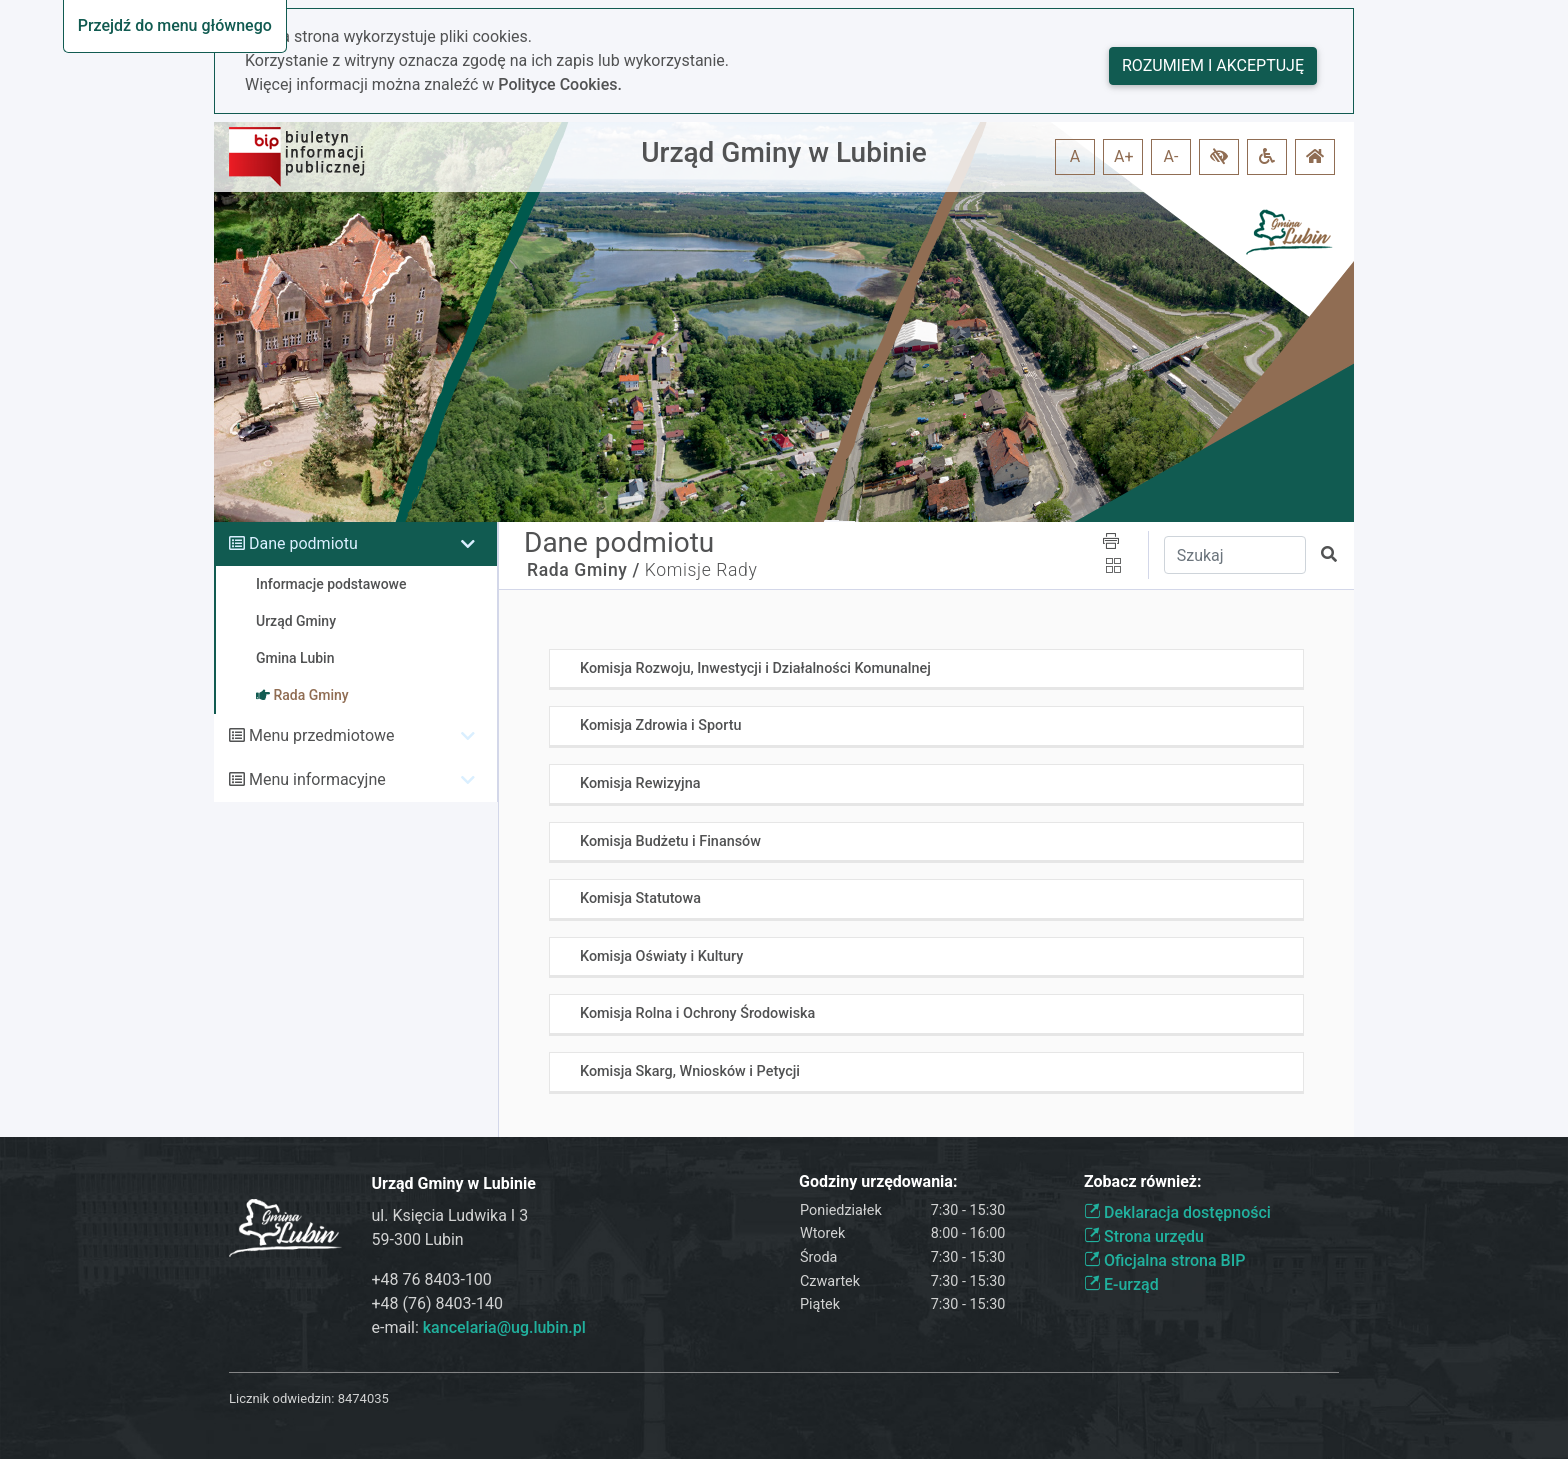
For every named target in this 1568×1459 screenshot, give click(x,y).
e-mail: (479, 1327)
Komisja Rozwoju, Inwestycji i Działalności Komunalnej (755, 668)
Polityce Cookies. (560, 84)
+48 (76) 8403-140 (437, 1303)
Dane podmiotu (303, 543)
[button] (1219, 157)
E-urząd (1121, 1284)
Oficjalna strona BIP (1164, 1260)
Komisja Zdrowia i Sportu (660, 725)
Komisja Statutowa (640, 898)
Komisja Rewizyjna (640, 783)
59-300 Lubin (418, 1239)
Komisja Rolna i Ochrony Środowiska (697, 1013)
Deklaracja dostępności (1177, 1212)
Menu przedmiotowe (322, 735)
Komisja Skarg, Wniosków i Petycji (690, 1071)
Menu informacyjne (317, 779)
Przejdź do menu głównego (175, 25)
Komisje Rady (701, 570)
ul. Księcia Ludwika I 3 (450, 1215)
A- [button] (1171, 156)
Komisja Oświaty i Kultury (661, 956)
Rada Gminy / (583, 570)
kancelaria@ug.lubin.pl (504, 1327)
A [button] (1075, 156)
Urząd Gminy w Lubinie (784, 152)
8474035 (363, 1398)
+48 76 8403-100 (432, 1279)
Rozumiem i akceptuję (1213, 65)
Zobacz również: (1143, 1181)
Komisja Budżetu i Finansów (670, 841)
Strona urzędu (1144, 1236)
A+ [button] (1124, 156)
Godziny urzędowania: (878, 1181)
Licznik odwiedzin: (281, 1398)
